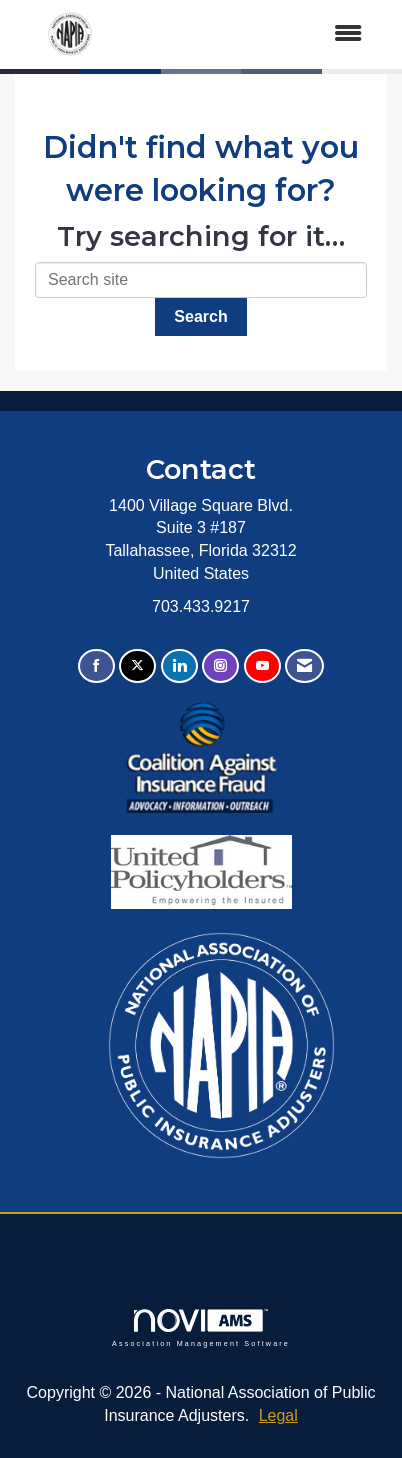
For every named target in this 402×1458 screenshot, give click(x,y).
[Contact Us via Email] (304, 666)
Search (200, 316)
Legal (278, 1415)
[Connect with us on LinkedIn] (179, 666)
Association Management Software (201, 1327)
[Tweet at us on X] (137, 666)
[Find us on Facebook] (96, 666)
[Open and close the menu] (253, 34)
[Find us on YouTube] (262, 666)
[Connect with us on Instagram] (220, 666)
